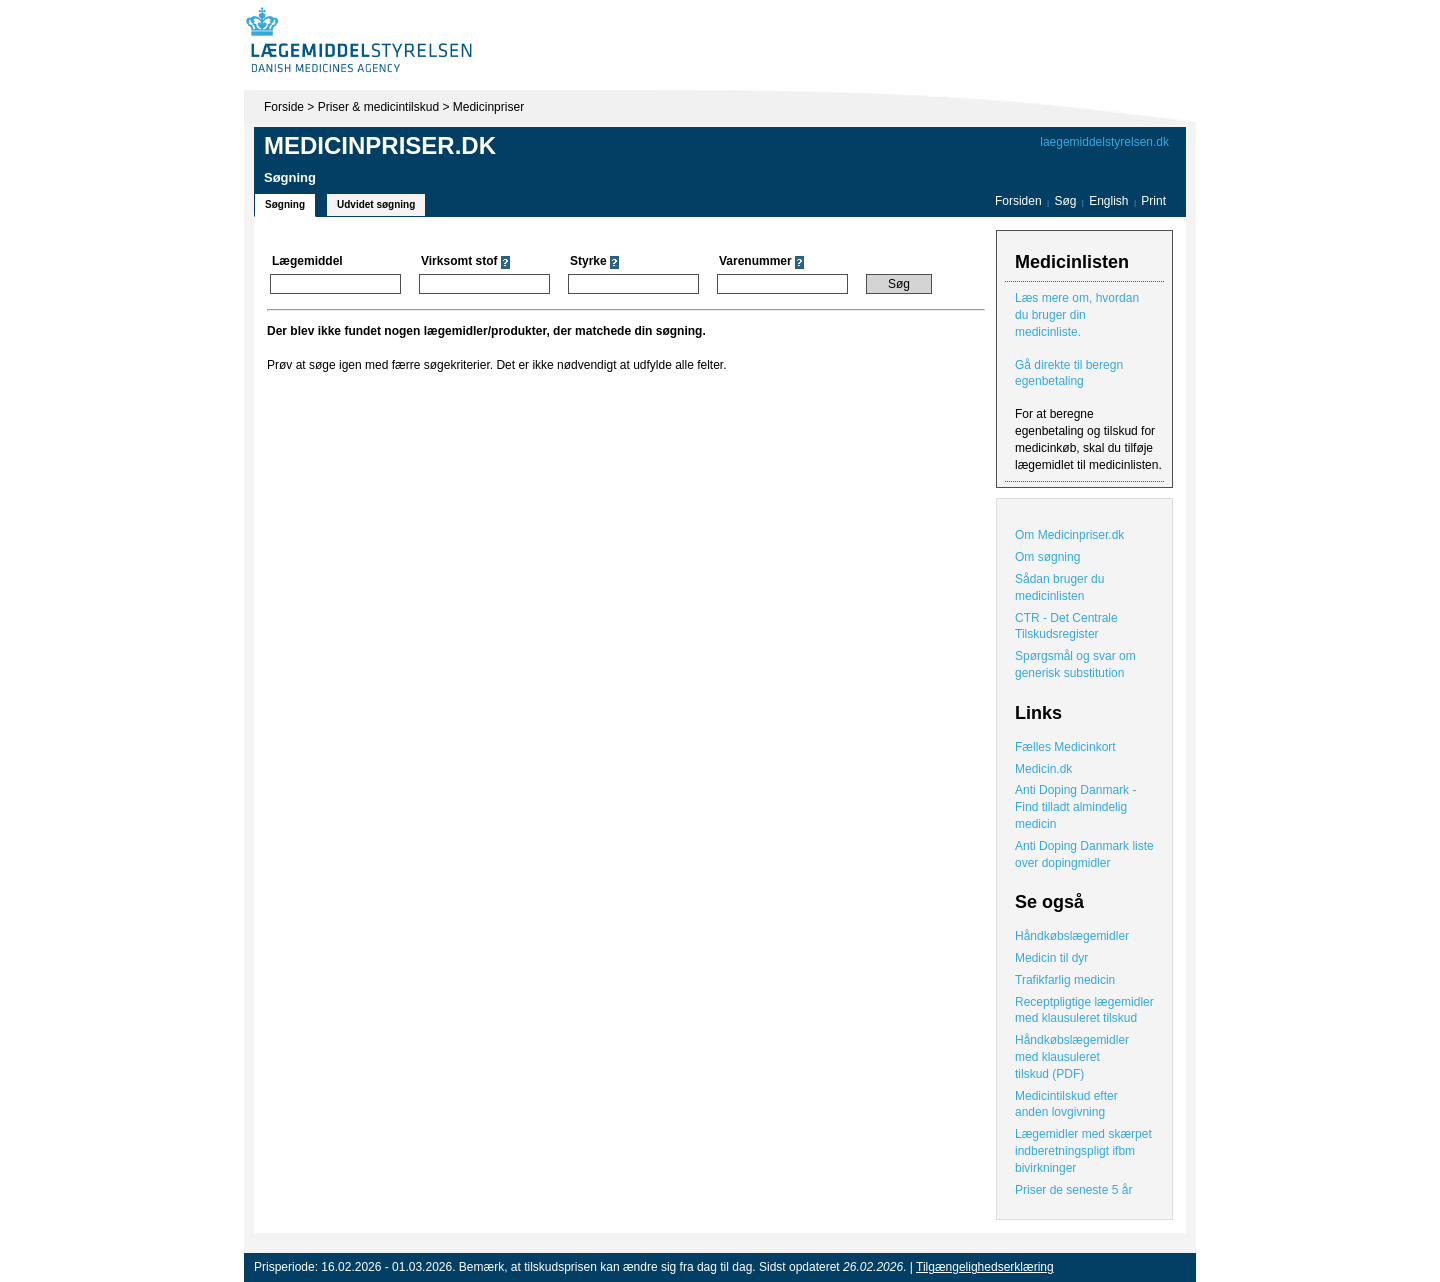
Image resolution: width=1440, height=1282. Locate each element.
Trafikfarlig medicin (1065, 980)
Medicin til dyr (1051, 958)
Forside (284, 107)
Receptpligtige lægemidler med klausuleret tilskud (1084, 1010)
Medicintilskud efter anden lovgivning (1066, 1104)
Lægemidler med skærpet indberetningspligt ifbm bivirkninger (1083, 1151)
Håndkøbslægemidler (1072, 936)
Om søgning (1047, 557)
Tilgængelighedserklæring (985, 1267)
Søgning (285, 204)
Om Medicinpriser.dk (1069, 535)
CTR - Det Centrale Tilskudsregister (1066, 626)
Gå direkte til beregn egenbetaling (1069, 373)
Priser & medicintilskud (378, 107)
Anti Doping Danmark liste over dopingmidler (1084, 854)
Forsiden (1018, 201)
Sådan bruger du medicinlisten (1059, 587)
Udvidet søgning (376, 204)
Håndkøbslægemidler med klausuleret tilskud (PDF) (1072, 1057)
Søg (1065, 201)
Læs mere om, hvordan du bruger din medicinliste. (1077, 315)
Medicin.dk (1043, 769)
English (1110, 201)
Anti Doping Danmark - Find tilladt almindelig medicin (1075, 807)
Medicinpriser (488, 107)
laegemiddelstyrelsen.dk (1104, 142)
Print (1153, 201)
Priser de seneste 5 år (1073, 1190)
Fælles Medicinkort (1065, 747)
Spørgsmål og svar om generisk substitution (1075, 664)
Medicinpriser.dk (380, 145)
